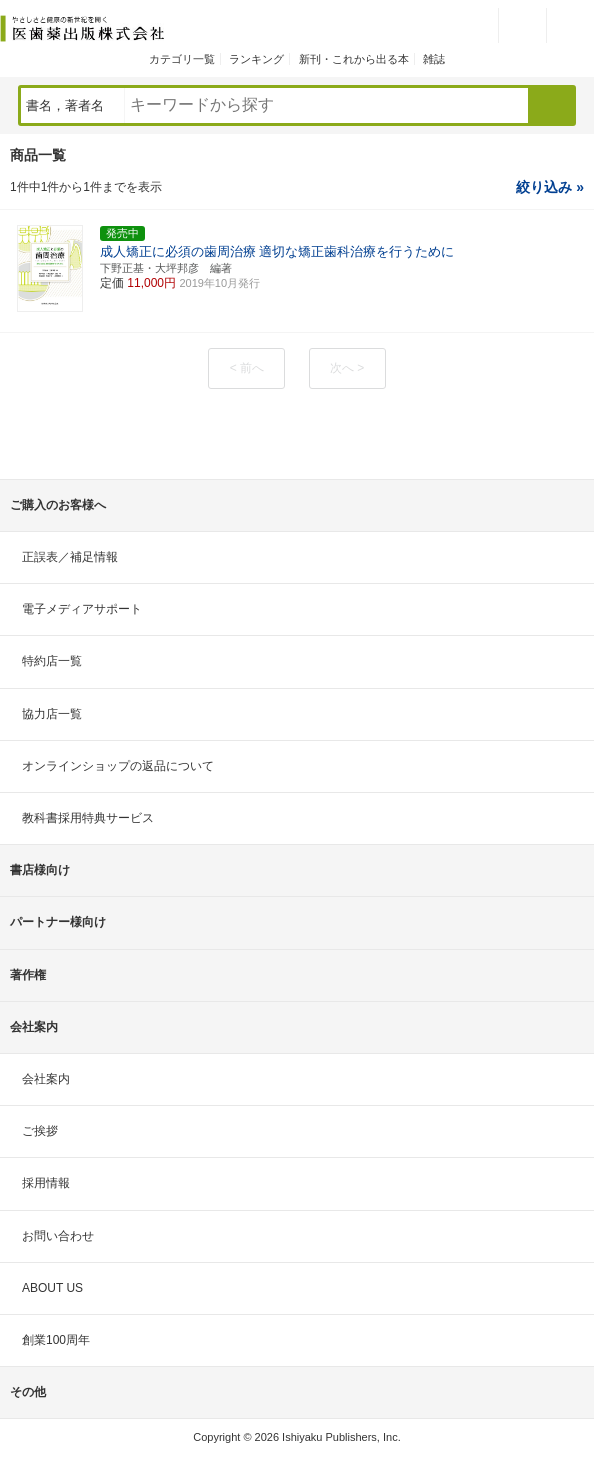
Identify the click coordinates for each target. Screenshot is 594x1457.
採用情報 (46, 1183)
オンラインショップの (118, 766)
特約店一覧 (52, 661)
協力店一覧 (52, 714)
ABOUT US (52, 1288)
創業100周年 (56, 1340)
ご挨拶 (40, 1131)
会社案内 (46, 1079)
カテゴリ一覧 (182, 59)
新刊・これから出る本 (354, 59)
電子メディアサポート (82, 609)
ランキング (256, 59)
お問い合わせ (58, 1236)
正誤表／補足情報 (70, 557)
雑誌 (434, 59)
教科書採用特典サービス (88, 818)
